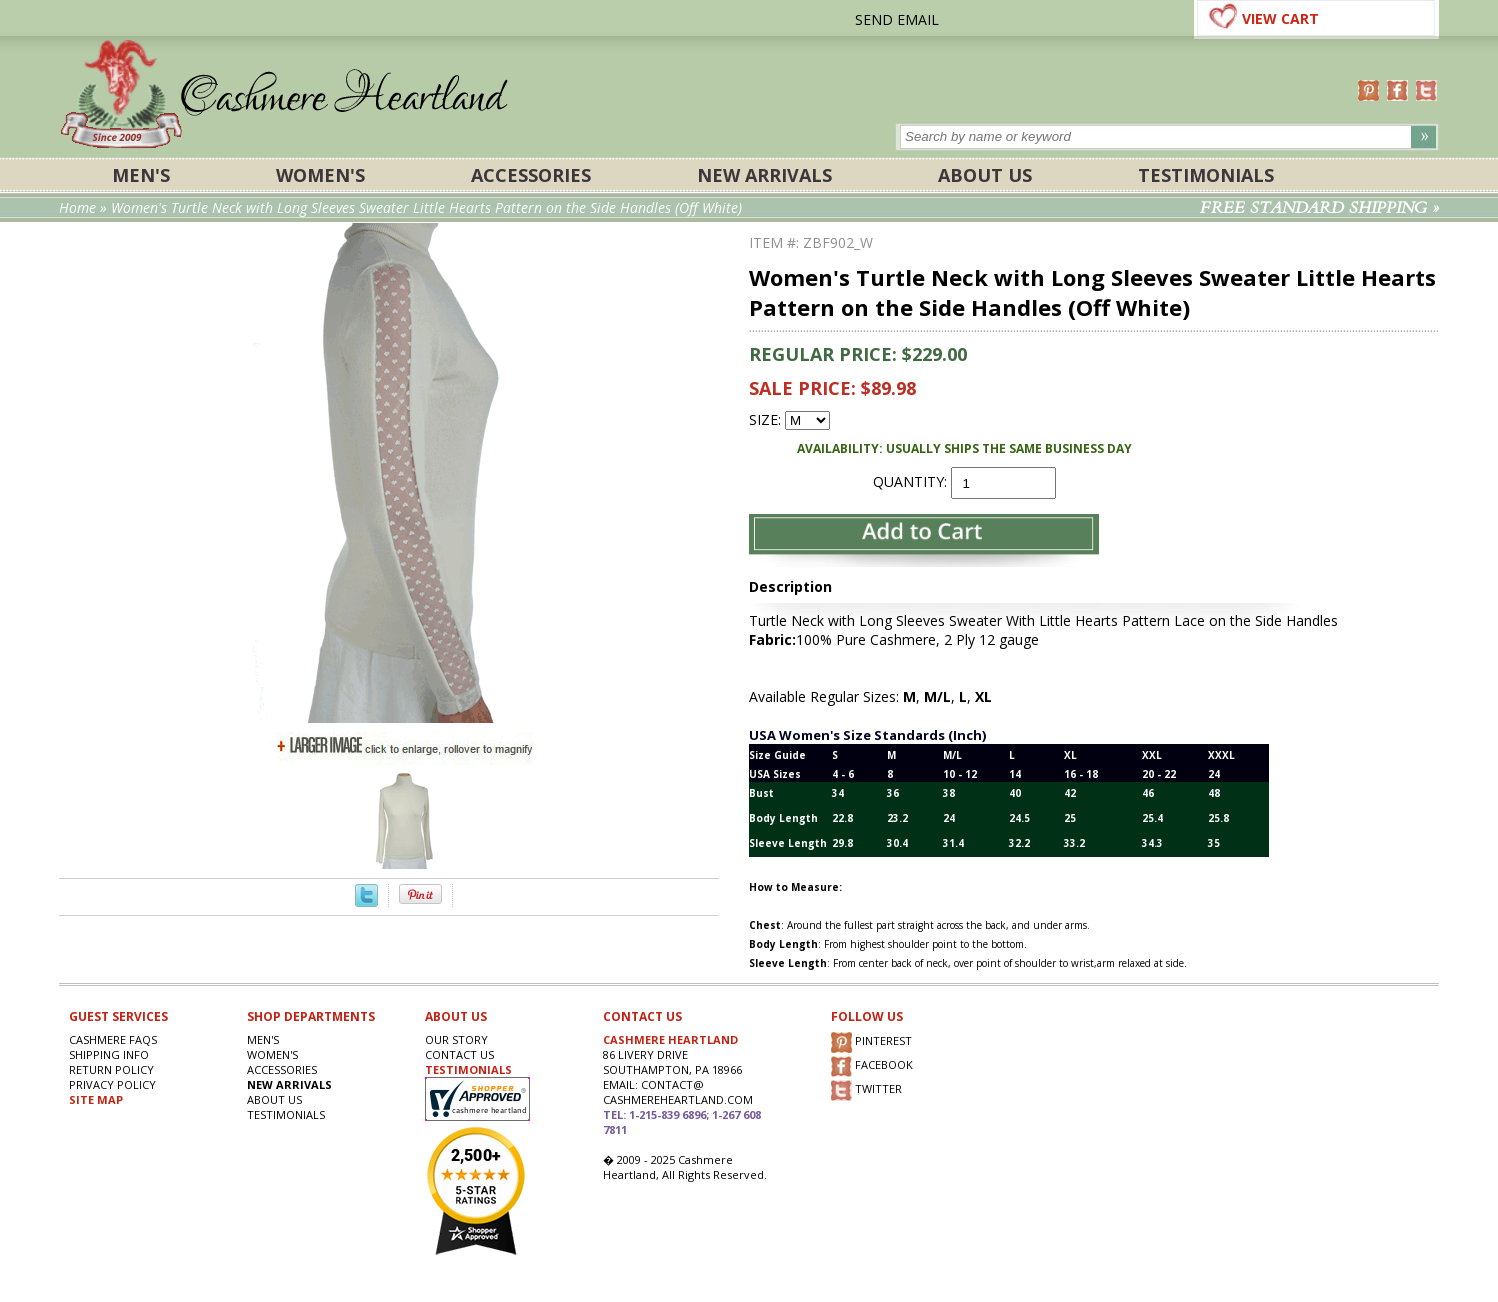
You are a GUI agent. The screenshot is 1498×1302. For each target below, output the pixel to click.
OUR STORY (456, 1039)
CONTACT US (459, 1054)
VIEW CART (1280, 18)
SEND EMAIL (897, 19)
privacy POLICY (112, 1084)
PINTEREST (871, 1042)
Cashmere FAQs (113, 1039)
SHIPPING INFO (109, 1054)
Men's (141, 175)
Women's (320, 175)
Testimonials (1206, 175)
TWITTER (866, 1090)
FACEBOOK (872, 1066)
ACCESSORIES (531, 175)
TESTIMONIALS (468, 1069)
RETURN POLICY (111, 1069)
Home (77, 207)
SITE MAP (96, 1099)
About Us (985, 175)
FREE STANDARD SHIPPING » (1319, 208)
